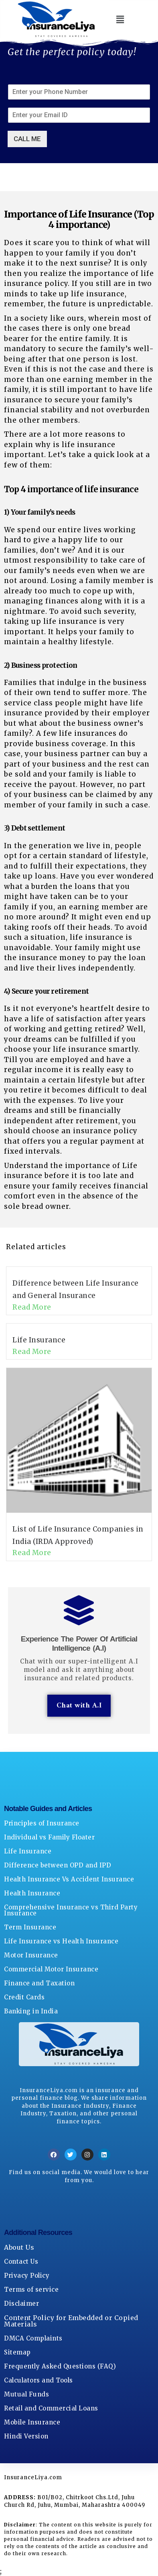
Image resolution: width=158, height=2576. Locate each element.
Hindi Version (26, 2436)
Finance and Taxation (39, 1983)
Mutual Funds (26, 2394)
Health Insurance (32, 1893)
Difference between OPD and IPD (57, 1865)
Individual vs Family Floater (49, 1837)
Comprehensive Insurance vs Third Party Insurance (71, 1910)
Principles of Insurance (41, 1823)
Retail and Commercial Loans (51, 2408)
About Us (19, 2247)
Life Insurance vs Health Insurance (61, 1941)
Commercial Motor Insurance (51, 1969)
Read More (31, 1307)
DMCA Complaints (33, 2338)
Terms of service (31, 2289)
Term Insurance (30, 1927)
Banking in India (31, 2011)
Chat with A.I (79, 1705)
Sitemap (17, 2352)
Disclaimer (21, 2303)
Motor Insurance (31, 1955)
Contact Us (21, 2261)
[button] (120, 19)
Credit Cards (24, 1997)
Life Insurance (38, 1340)
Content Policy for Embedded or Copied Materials (71, 2321)
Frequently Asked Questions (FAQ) (60, 2366)
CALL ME (27, 139)
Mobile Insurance (32, 2422)
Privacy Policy (26, 2275)
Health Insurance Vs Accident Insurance (69, 1879)
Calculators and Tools (38, 2380)
